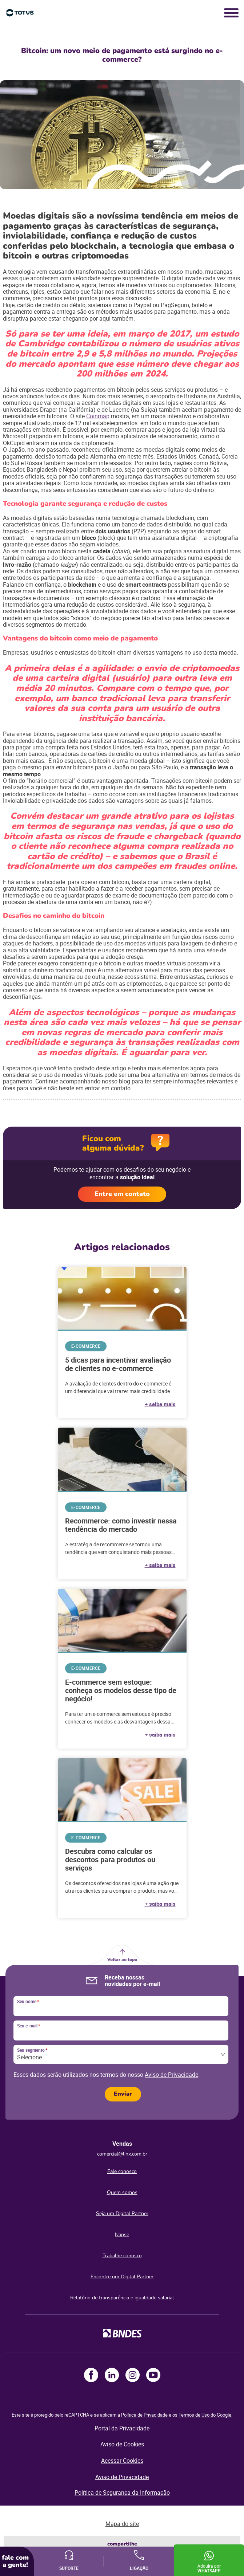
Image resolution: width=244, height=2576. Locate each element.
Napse (122, 2234)
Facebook (91, 2375)
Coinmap (97, 416)
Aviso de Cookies (122, 2444)
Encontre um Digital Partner (122, 2276)
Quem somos (122, 2192)
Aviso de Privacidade (171, 2075)
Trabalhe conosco (122, 2255)
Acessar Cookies (122, 2460)
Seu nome (28, 2001)
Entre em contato (122, 1193)
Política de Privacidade (144, 2415)
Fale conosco (122, 2171)
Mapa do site (122, 2523)
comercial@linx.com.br (122, 2153)
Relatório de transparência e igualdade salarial (122, 2297)
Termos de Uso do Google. (205, 2415)
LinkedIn (112, 2375)
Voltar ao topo (122, 1959)
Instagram (132, 2375)
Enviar (123, 2094)
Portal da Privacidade (122, 2428)
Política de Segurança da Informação (122, 2492)
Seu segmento (32, 2050)
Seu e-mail (28, 2025)
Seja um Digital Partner (122, 2213)
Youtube (153, 2375)
